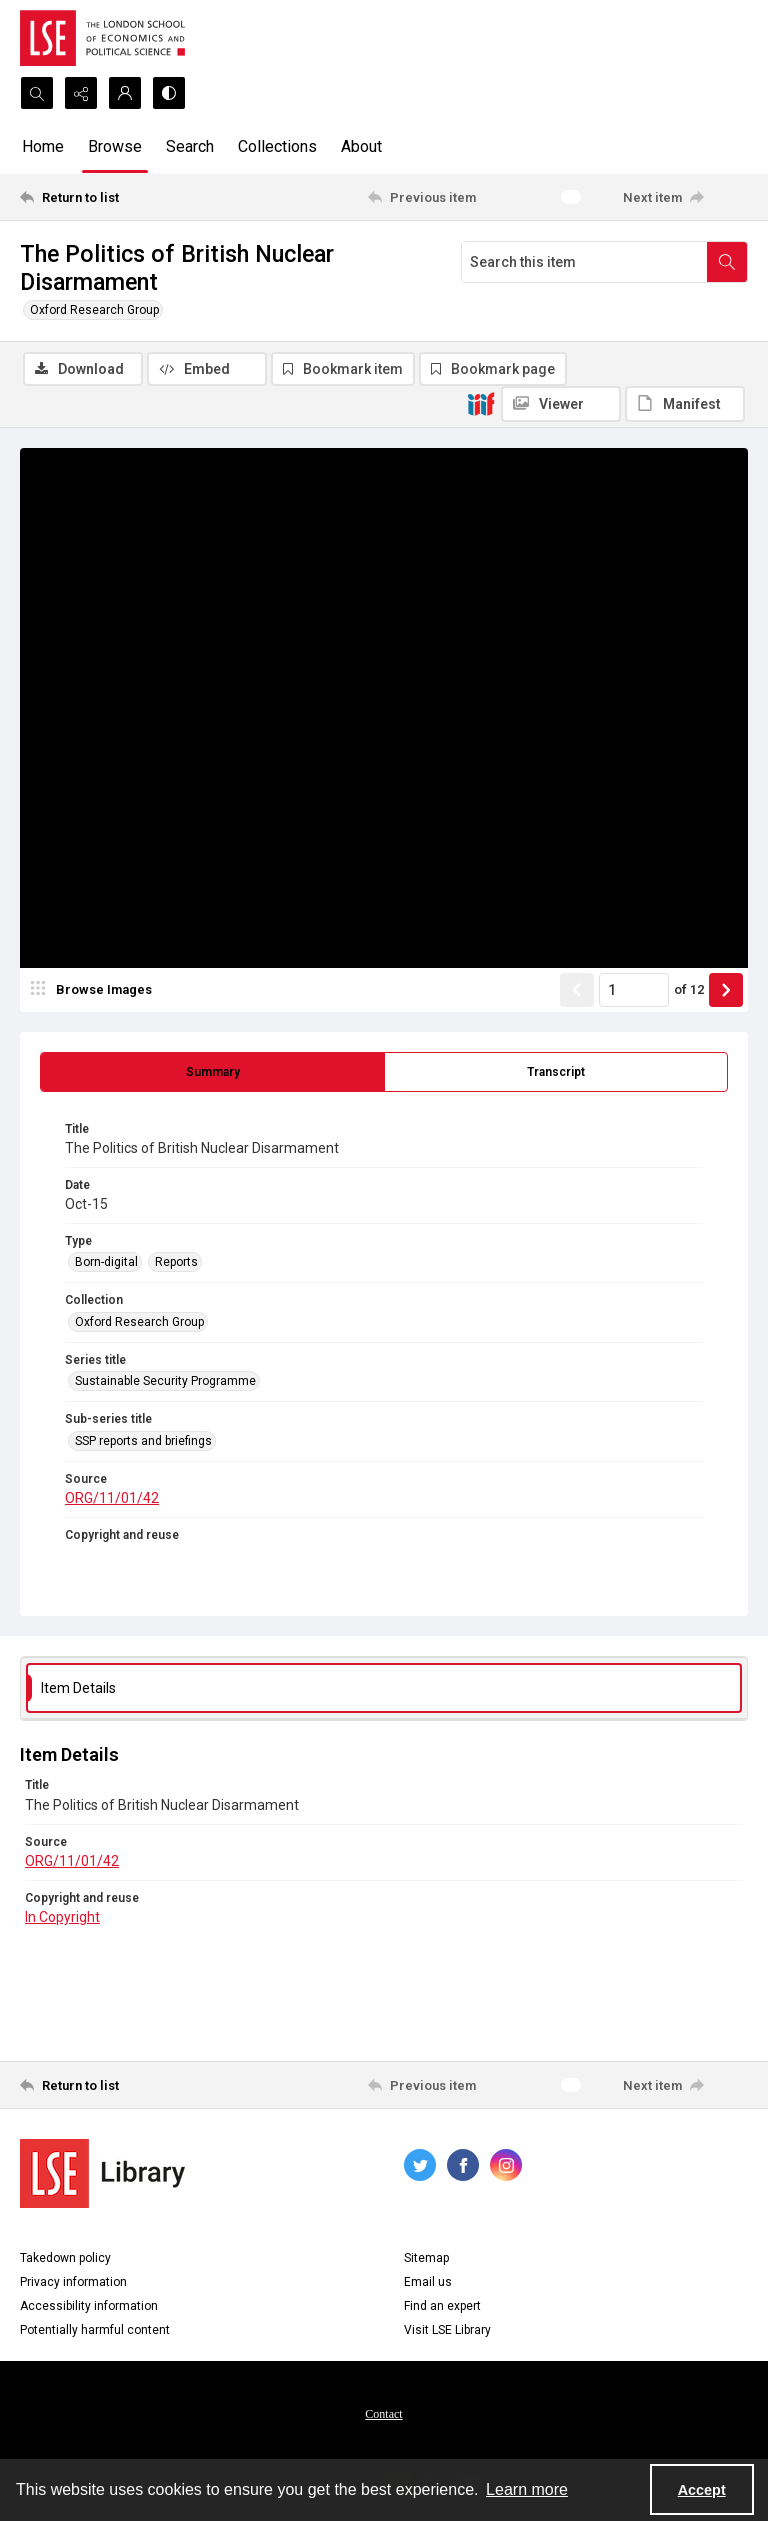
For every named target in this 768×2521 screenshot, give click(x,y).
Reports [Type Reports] (176, 1262)
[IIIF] (481, 403)
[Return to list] (115, 197)
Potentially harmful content (95, 2330)
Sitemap (426, 2258)
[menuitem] (383, 2413)
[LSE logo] (102, 38)
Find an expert (442, 2306)
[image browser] (95, 990)
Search (190, 146)
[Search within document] (727, 262)
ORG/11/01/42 (112, 1498)
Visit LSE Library (447, 2330)
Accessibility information (89, 2306)
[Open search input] (37, 93)
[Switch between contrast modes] (169, 93)
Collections (277, 146)
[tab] (212, 1072)
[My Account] (125, 93)
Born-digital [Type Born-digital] (106, 1262)
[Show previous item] (577, 990)
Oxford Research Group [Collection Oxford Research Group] (139, 1322)
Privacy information (73, 2282)
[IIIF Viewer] (561, 404)
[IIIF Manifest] (685, 404)
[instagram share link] (506, 2165)
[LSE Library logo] (102, 2173)
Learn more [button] (527, 2489)
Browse (115, 146)
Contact (383, 2414)
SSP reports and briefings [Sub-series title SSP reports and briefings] (143, 1441)
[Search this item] (584, 262)
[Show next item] (726, 990)
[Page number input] (634, 990)
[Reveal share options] (81, 93)
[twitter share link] (420, 2165)
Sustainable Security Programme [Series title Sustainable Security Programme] (165, 1381)
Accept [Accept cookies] (702, 2490)
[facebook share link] (463, 2165)
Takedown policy (65, 2258)
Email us (428, 2282)
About (361, 146)
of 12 (689, 989)
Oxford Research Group (94, 310)
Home (43, 146)
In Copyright (62, 1917)
